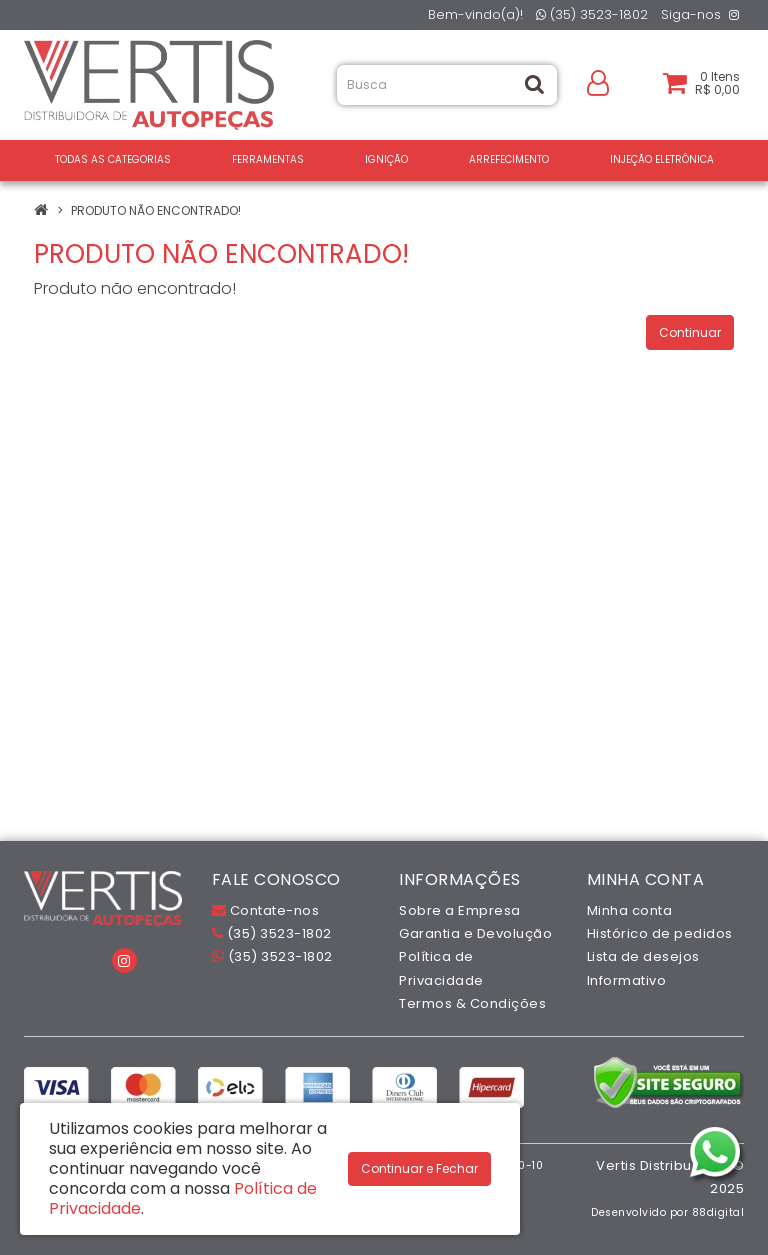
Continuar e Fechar (419, 1168)
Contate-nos (266, 910)
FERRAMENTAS (268, 159)
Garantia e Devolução (475, 933)
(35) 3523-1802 (592, 14)
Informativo (627, 980)
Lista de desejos (643, 956)
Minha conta (630, 910)
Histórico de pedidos (660, 933)
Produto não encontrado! (156, 210)
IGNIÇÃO (386, 159)
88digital (718, 1212)
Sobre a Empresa (460, 910)
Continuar (690, 332)
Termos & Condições (472, 1003)
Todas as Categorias (113, 159)
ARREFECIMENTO (509, 159)
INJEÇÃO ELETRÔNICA (662, 159)
